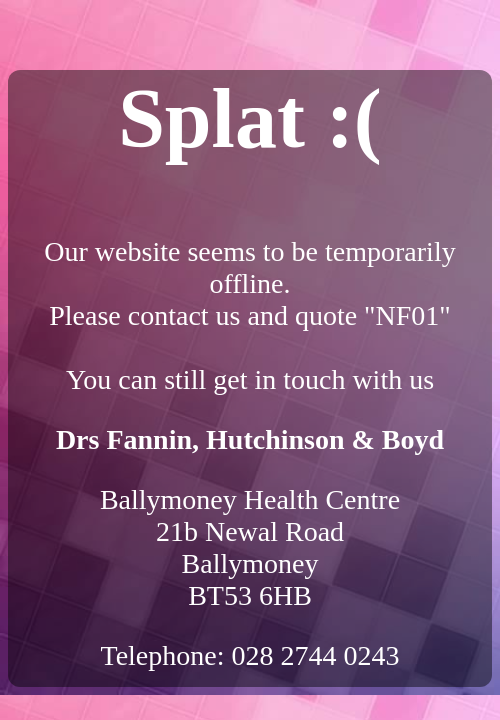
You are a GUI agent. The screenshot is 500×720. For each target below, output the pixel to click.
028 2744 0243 (316, 655)
